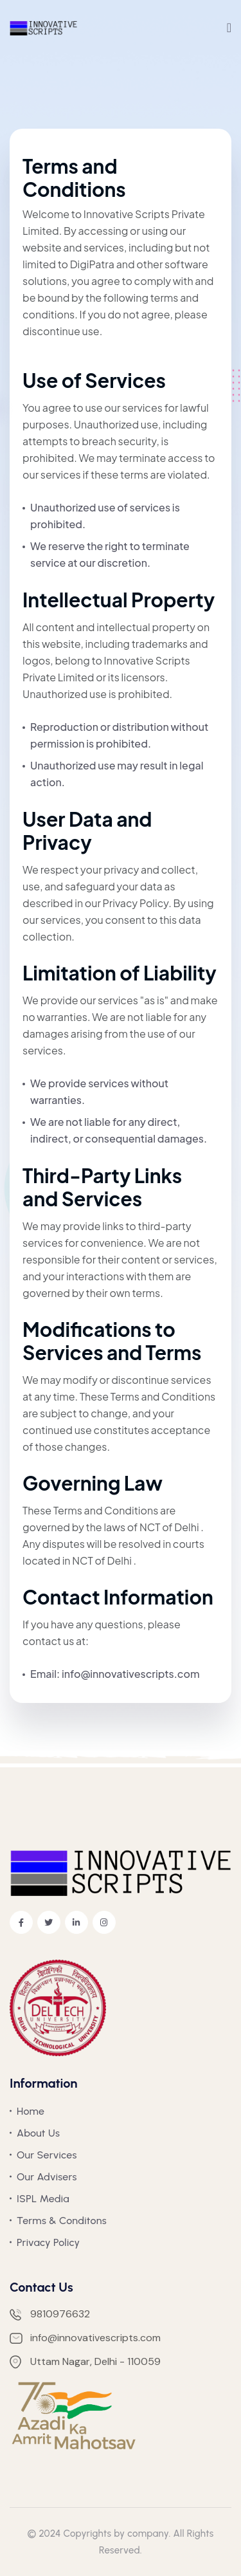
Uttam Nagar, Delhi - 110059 (85, 2361)
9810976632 (50, 2314)
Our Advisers (47, 2177)
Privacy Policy (48, 2242)
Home (30, 2111)
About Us (38, 2133)
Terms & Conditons (62, 2220)
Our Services (47, 2155)
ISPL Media (43, 2199)
